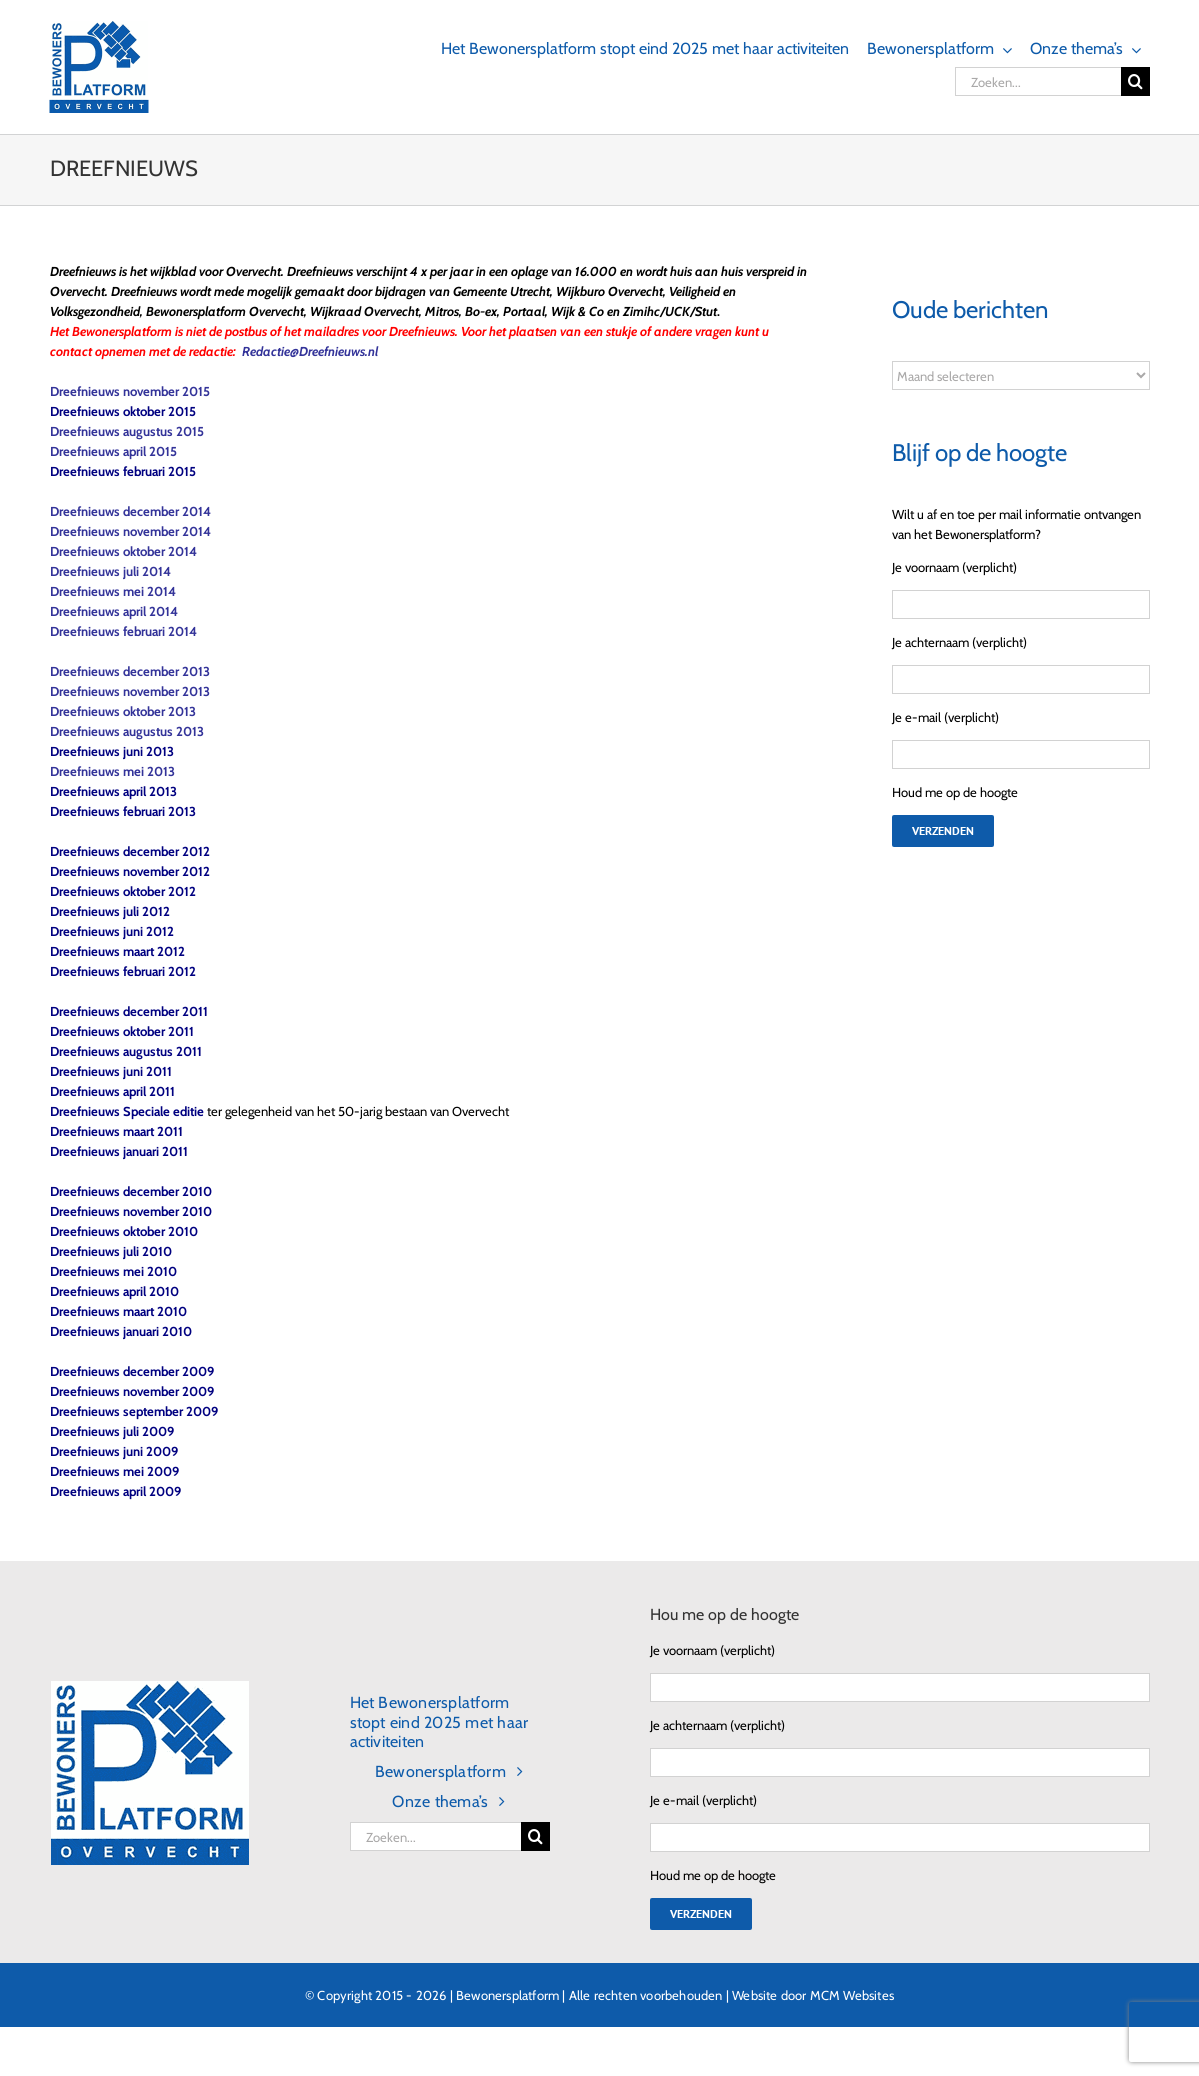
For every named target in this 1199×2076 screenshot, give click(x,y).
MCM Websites (852, 1995)
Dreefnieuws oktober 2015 (123, 411)
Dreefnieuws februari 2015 (123, 471)
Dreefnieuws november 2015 (130, 391)
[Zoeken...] (1038, 81)
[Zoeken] (1135, 81)
